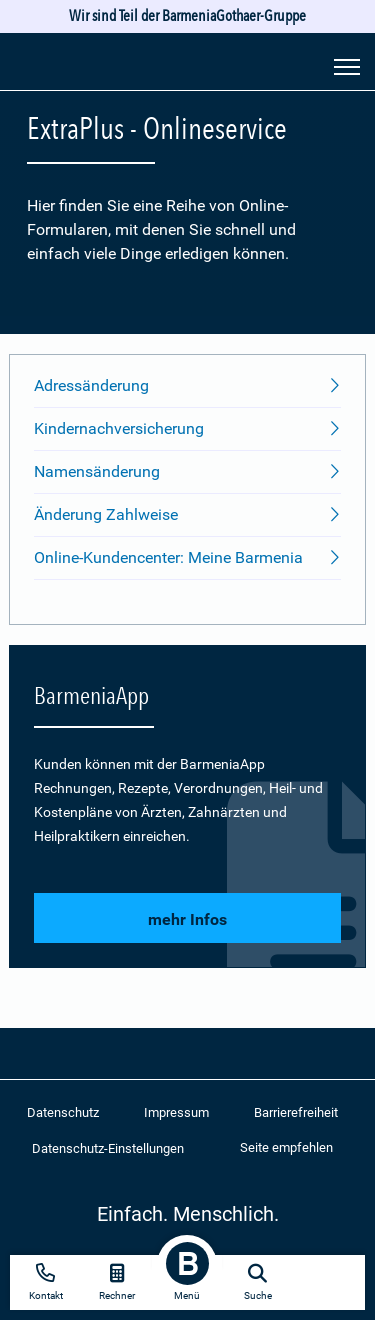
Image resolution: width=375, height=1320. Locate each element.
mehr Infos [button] (187, 919)
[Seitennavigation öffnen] (347, 65)
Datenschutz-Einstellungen (108, 1148)
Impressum (176, 1112)
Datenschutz (63, 1112)
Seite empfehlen (286, 1147)
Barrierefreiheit (296, 1112)
